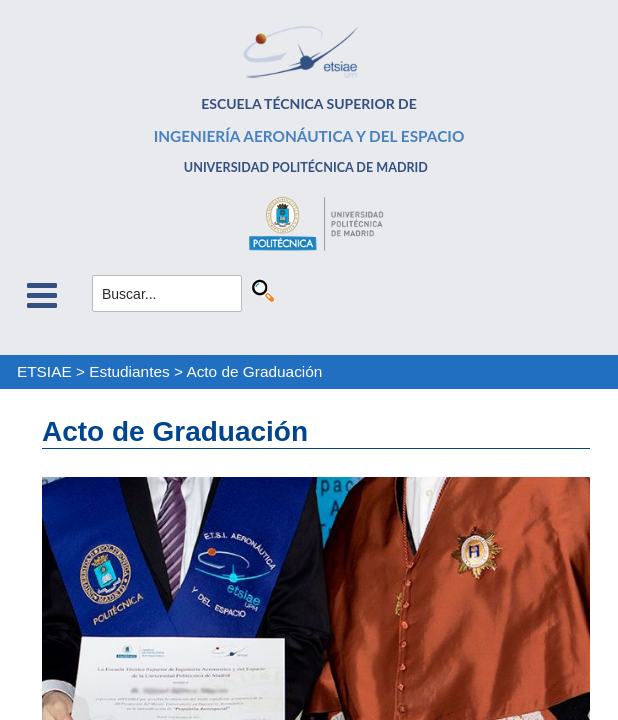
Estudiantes (129, 371)
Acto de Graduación (254, 371)
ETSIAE (44, 371)
